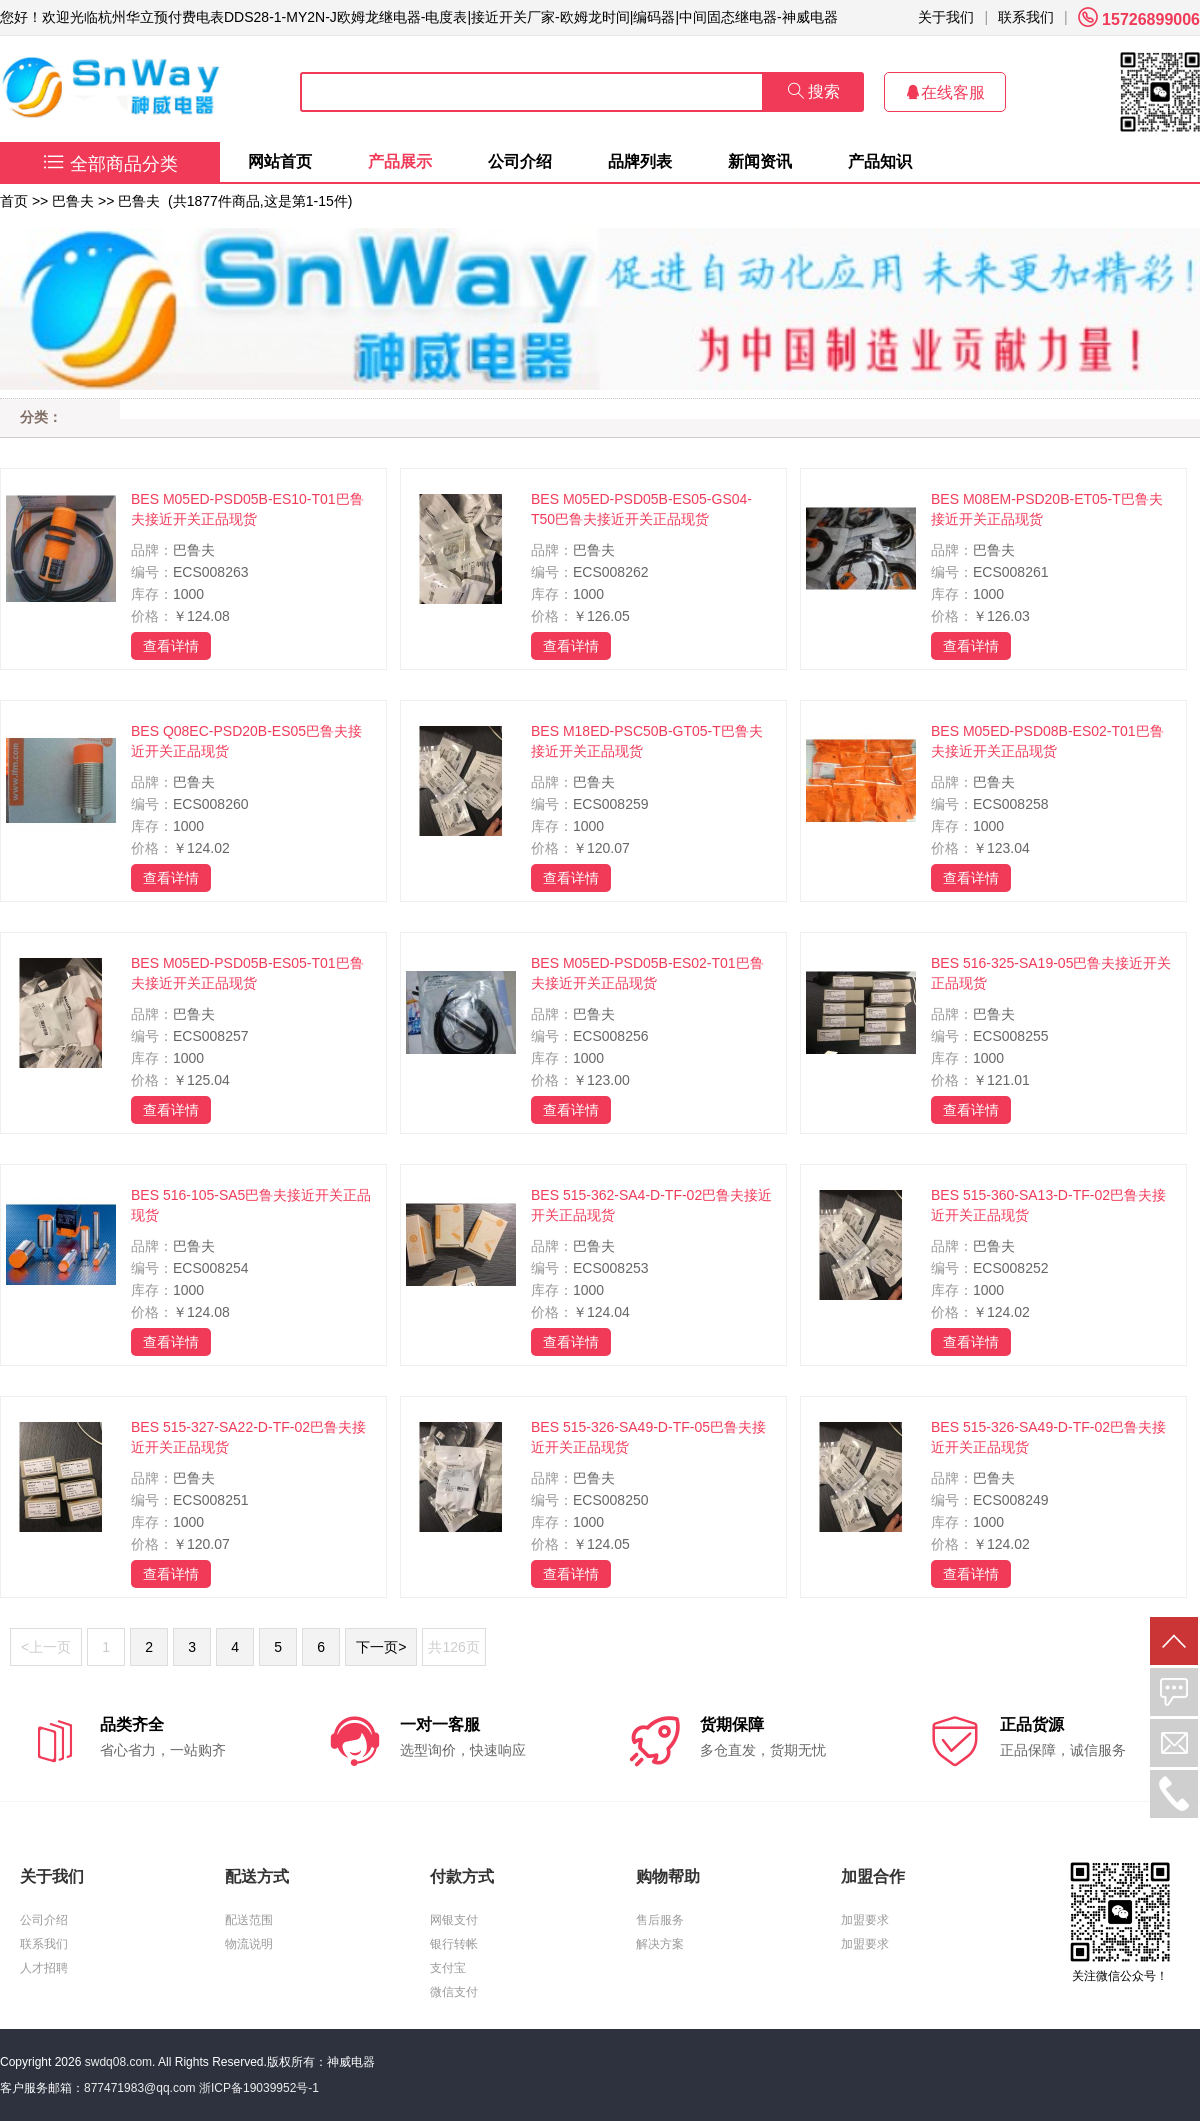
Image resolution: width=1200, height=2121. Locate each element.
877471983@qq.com (140, 2088)
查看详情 (171, 646)
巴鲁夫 (73, 201)
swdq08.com (118, 2062)
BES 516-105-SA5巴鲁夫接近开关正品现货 (251, 1205)
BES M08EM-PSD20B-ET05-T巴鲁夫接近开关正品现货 (1047, 509)
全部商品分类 (110, 164)
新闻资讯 (760, 161)
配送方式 (257, 1876)
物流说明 (249, 1944)
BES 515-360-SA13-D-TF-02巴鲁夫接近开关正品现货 (1048, 1205)
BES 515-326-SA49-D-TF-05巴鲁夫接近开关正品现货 (648, 1437)
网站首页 (280, 161)
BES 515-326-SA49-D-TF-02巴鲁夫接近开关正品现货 (1048, 1437)
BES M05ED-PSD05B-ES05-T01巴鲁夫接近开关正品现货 (247, 973)
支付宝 (448, 1968)
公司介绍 (520, 161)
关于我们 (946, 17)
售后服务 (660, 1920)
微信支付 (454, 1992)
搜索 (814, 91)
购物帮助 (668, 1876)
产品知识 (880, 161)
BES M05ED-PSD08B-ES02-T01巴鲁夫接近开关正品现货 (1047, 741)
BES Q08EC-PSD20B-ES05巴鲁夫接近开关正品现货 (246, 741)
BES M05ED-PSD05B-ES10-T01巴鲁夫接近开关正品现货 (247, 509)
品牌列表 (640, 161)
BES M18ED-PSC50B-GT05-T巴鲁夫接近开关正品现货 (647, 741)
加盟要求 (865, 1920)
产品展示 (400, 161)
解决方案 (660, 1944)
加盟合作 (873, 1876)
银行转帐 (454, 1944)
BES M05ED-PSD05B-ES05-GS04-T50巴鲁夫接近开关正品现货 (641, 509)
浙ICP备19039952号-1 (259, 2088)
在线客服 (945, 92)
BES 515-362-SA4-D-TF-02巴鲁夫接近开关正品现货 (651, 1205)
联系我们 (1026, 17)
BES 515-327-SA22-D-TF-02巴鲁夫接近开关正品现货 (248, 1437)
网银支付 (454, 1920)
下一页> (381, 1647)
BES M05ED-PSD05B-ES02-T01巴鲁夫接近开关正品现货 (647, 973)
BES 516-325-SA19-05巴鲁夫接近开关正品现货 (1051, 973)
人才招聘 (44, 1968)
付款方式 (462, 1876)
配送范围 (249, 1920)
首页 (14, 201)
